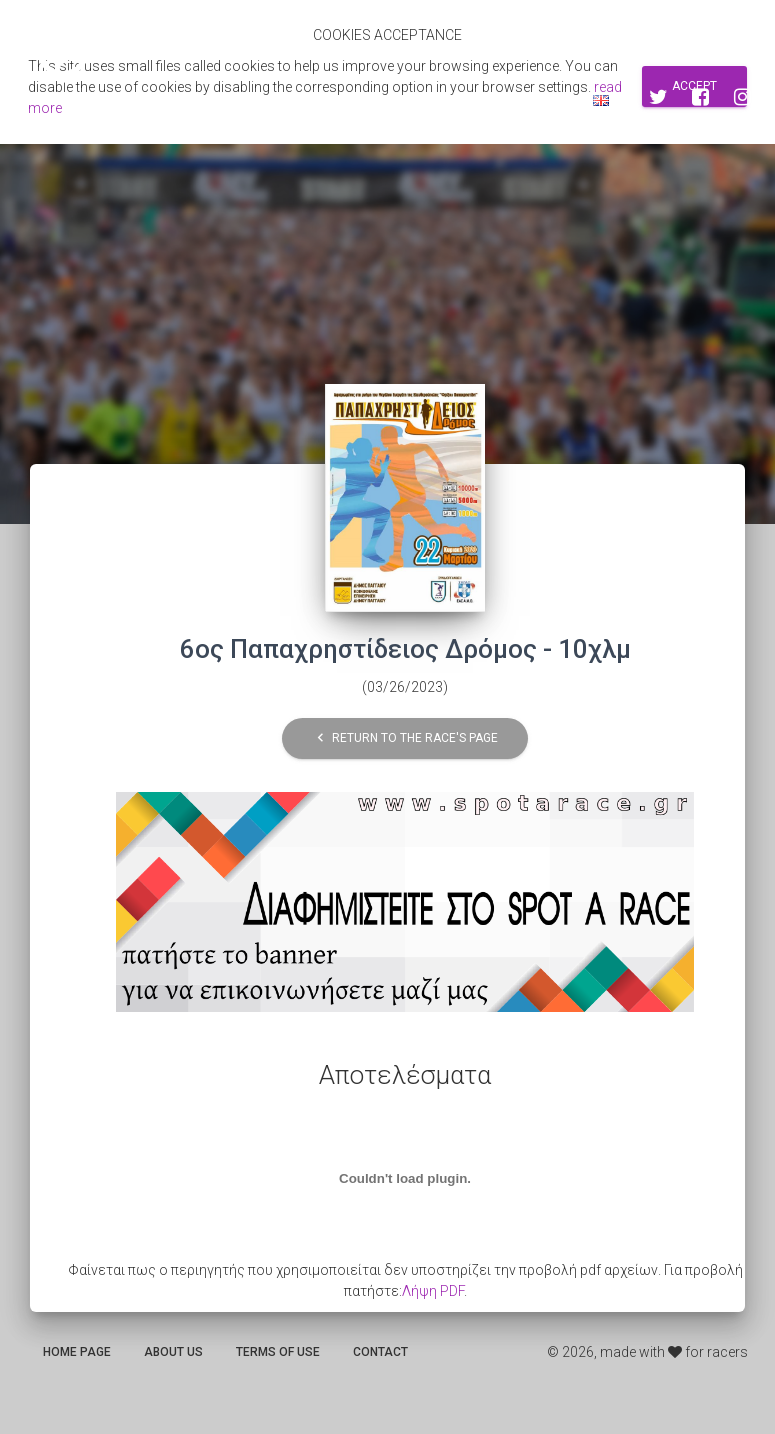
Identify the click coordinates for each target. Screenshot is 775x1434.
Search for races (365, 100)
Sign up (474, 100)
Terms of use (278, 1352)
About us (173, 1352)
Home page (77, 1352)
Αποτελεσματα (231, 100)
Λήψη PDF (433, 1291)
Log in (544, 100)
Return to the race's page (405, 738)
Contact (380, 1352)
